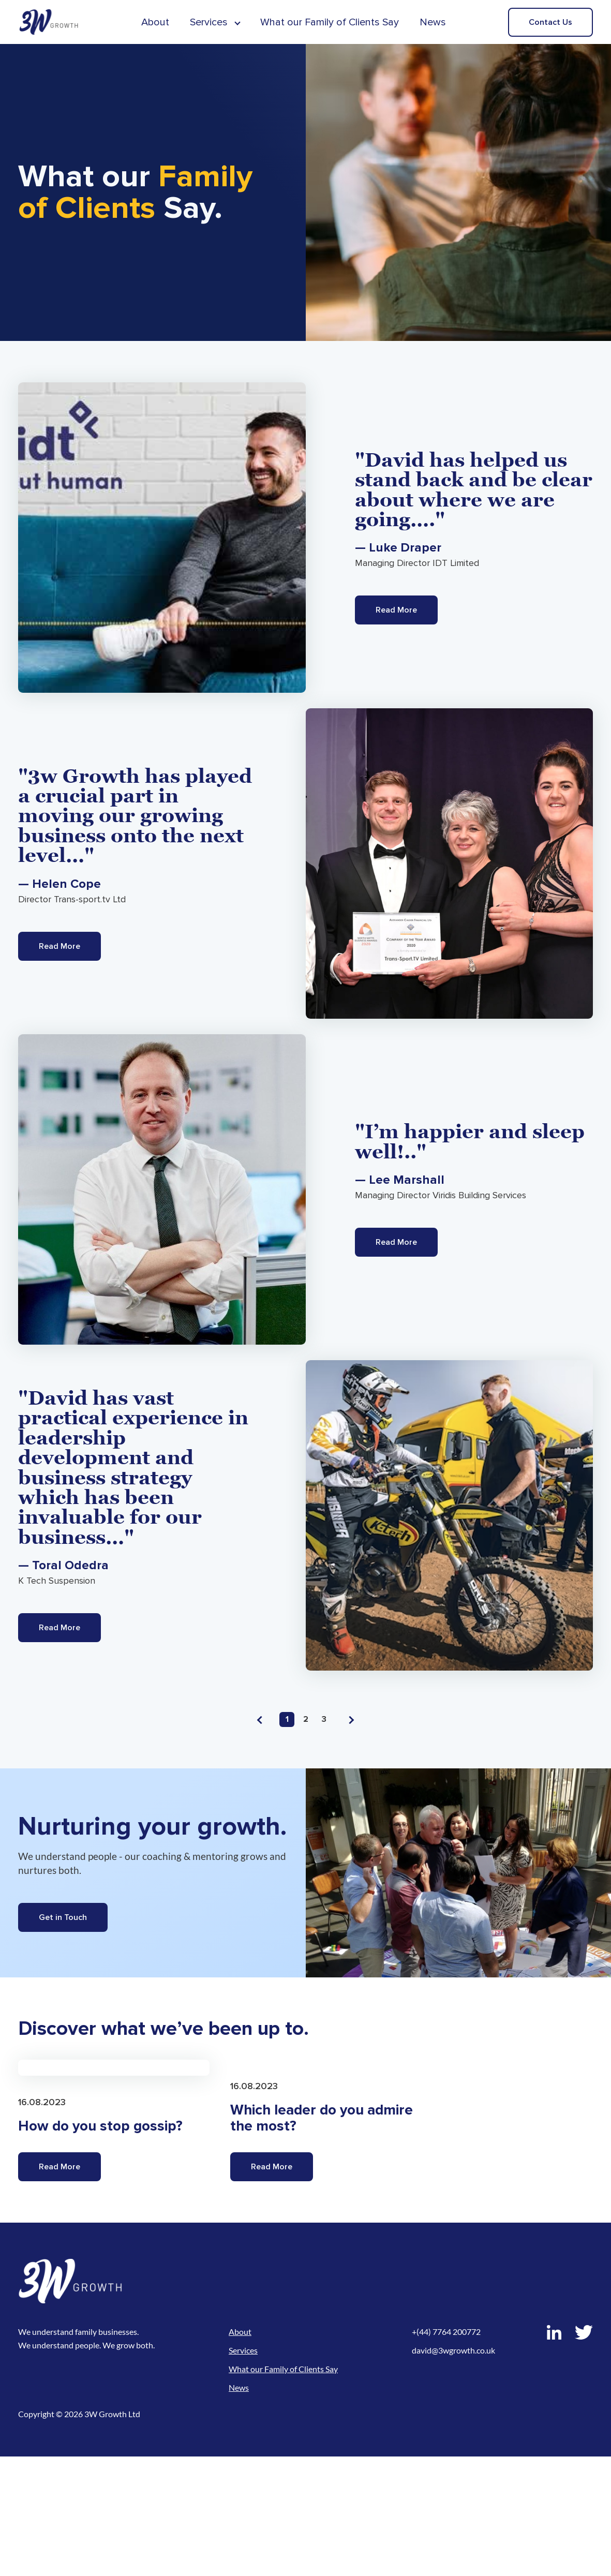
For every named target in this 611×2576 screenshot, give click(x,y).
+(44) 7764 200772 (446, 2451)
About (155, 22)
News (433, 22)
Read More (396, 610)
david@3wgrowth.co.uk (453, 2470)
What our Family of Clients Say (329, 22)
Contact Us (550, 22)
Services (209, 22)
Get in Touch (63, 1917)
